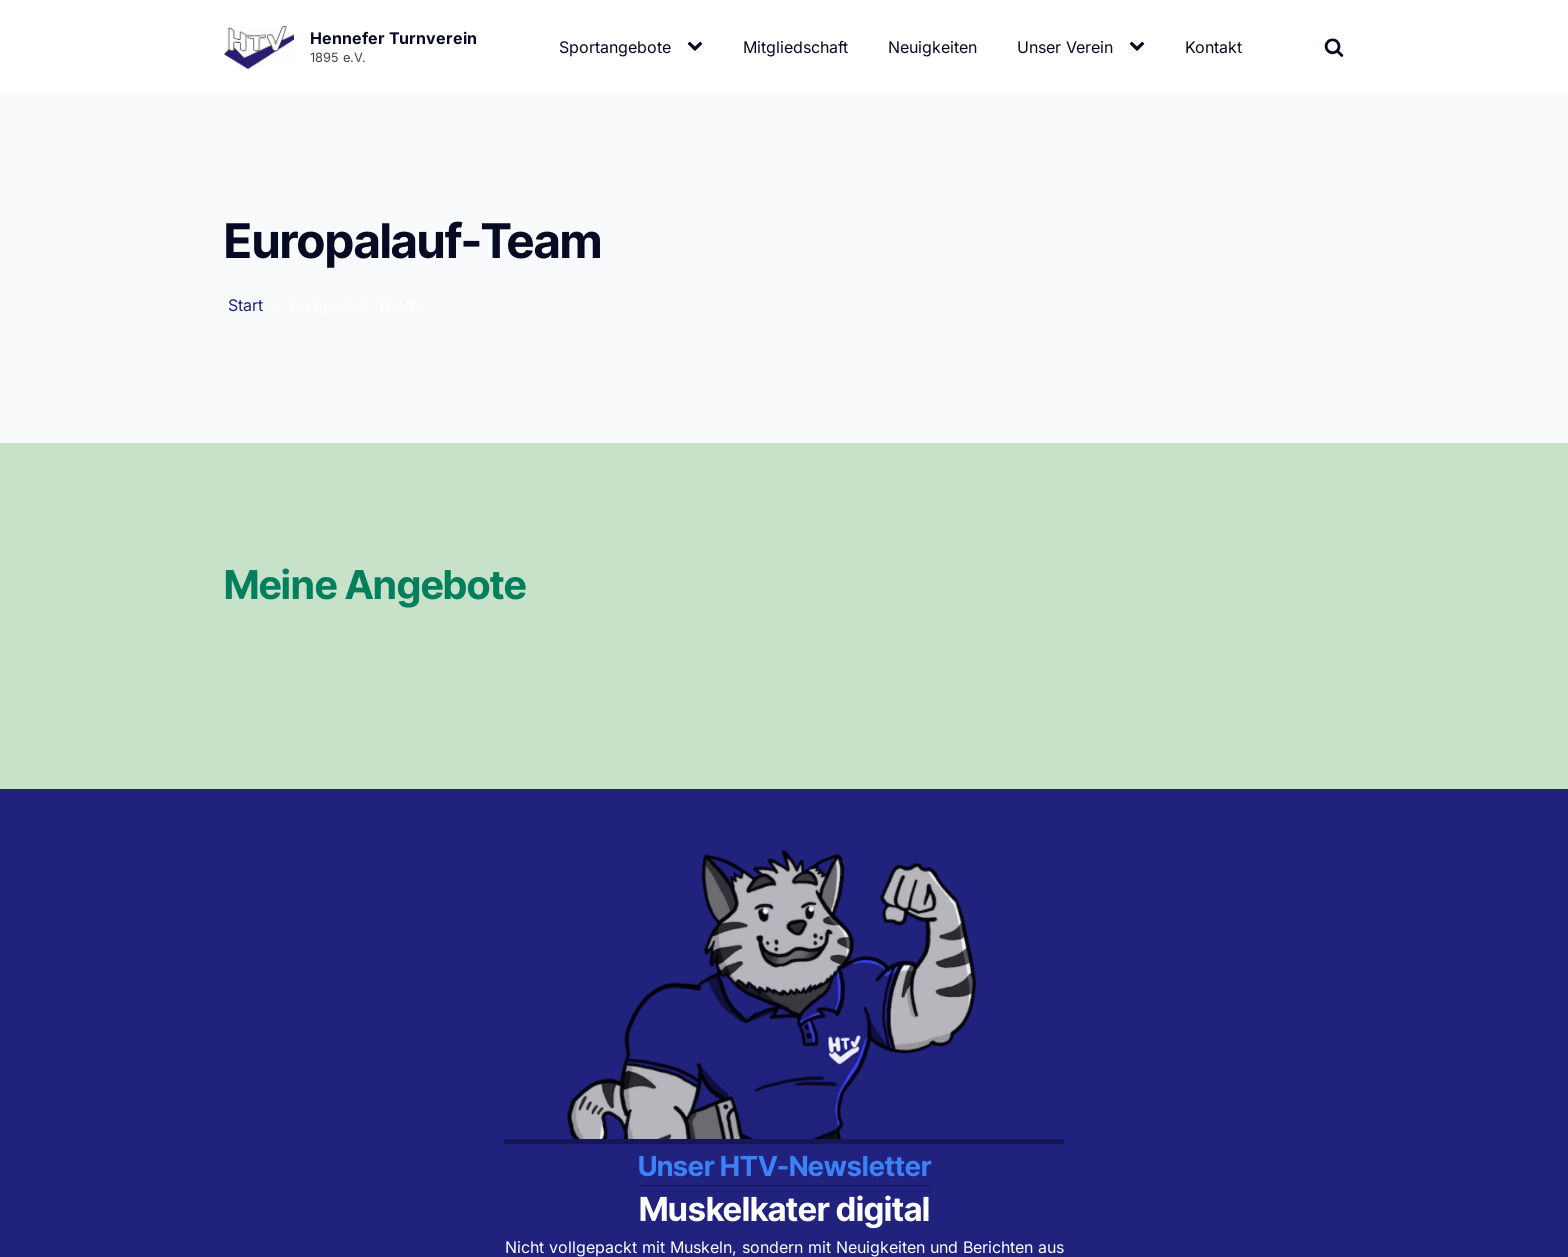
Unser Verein (1065, 47)
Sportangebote (615, 47)
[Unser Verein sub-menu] (1141, 47)
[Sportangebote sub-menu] (699, 47)
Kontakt (1213, 47)
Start (245, 305)
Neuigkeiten (932, 47)
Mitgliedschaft (795, 47)
